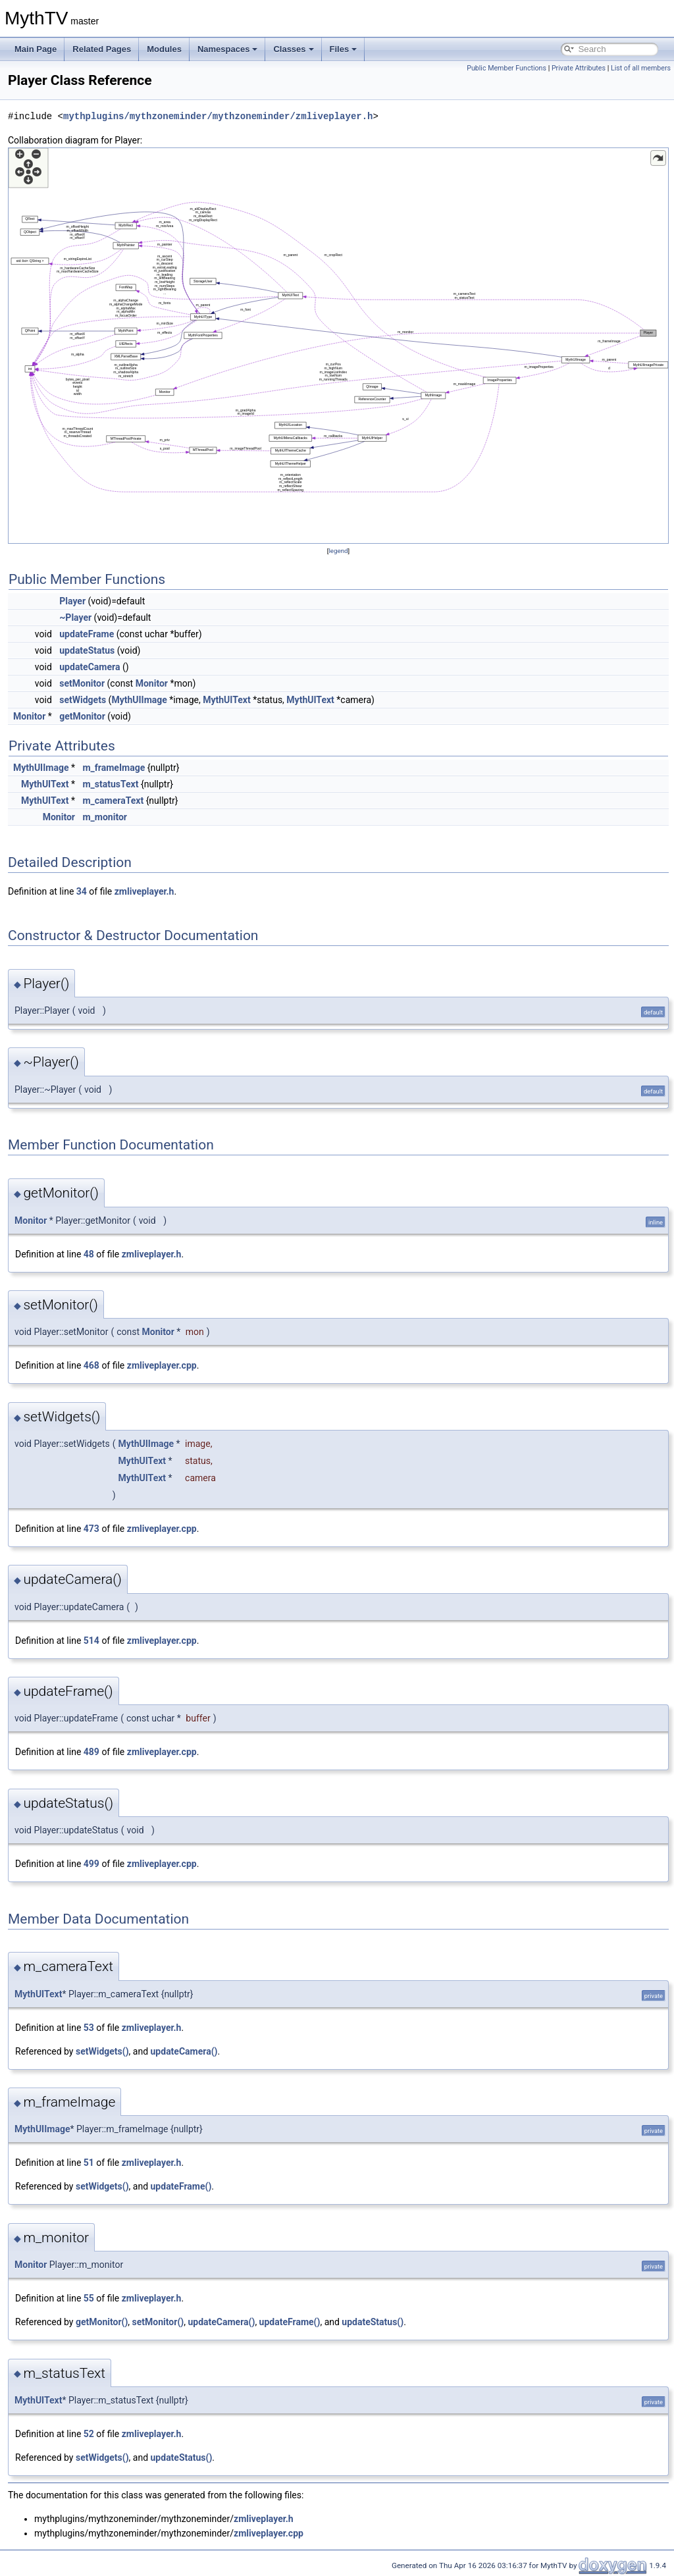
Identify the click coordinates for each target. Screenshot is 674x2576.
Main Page (35, 49)
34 (81, 891)
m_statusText (110, 784)
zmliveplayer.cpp (162, 1365)
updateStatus (87, 650)
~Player (75, 617)
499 (91, 1863)
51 (89, 2162)
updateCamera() (184, 2051)
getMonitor (82, 716)
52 (89, 2434)
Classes (293, 49)
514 (91, 1640)
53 (89, 2027)
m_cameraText (112, 800)
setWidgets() (102, 2051)
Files (343, 49)
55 (89, 2298)
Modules (164, 49)
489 (91, 1752)
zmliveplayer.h (144, 891)
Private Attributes (579, 68)
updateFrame (86, 634)
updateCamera (89, 667)
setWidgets (82, 700)
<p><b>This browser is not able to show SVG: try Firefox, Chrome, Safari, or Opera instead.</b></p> (338, 345)
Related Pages (101, 49)
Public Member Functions (506, 68)
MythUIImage (139, 700)
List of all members (641, 68)
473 (91, 1528)
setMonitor (82, 683)
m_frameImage (113, 767)
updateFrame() (181, 2186)
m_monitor (104, 817)
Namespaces (227, 49)
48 (89, 1254)
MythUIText (226, 700)
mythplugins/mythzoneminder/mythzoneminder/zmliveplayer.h (218, 116)
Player (72, 601)
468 (91, 1365)
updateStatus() (372, 2322)
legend (338, 550)
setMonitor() (158, 2322)
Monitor (152, 683)
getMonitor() (102, 2322)
